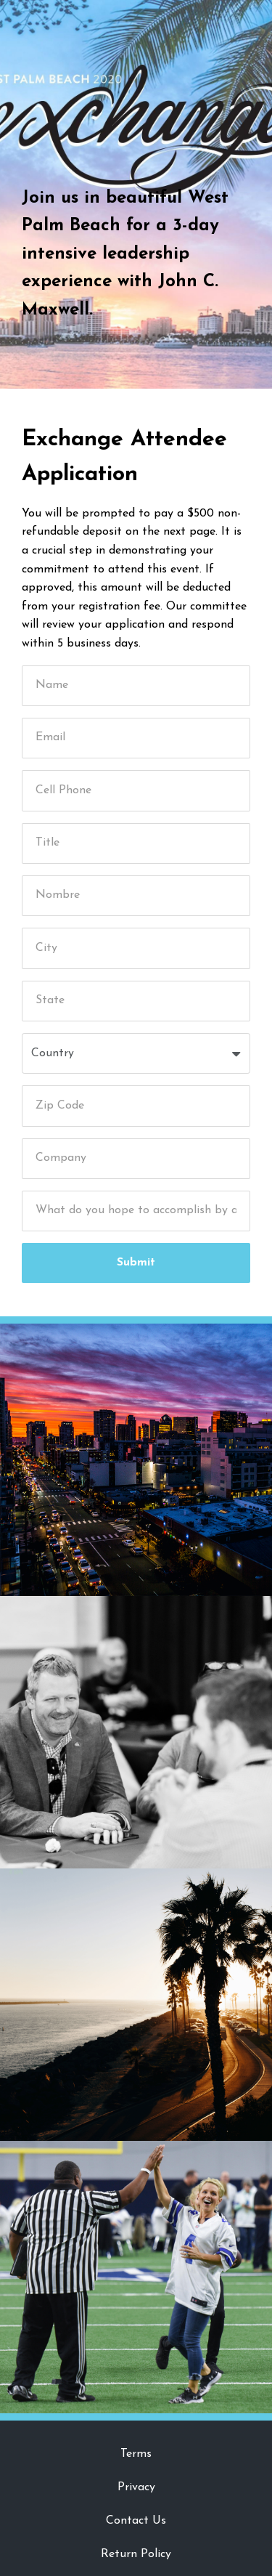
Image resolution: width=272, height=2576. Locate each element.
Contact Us (136, 2521)
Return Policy (136, 2554)
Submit (136, 1262)
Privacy (136, 2487)
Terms (136, 2454)
